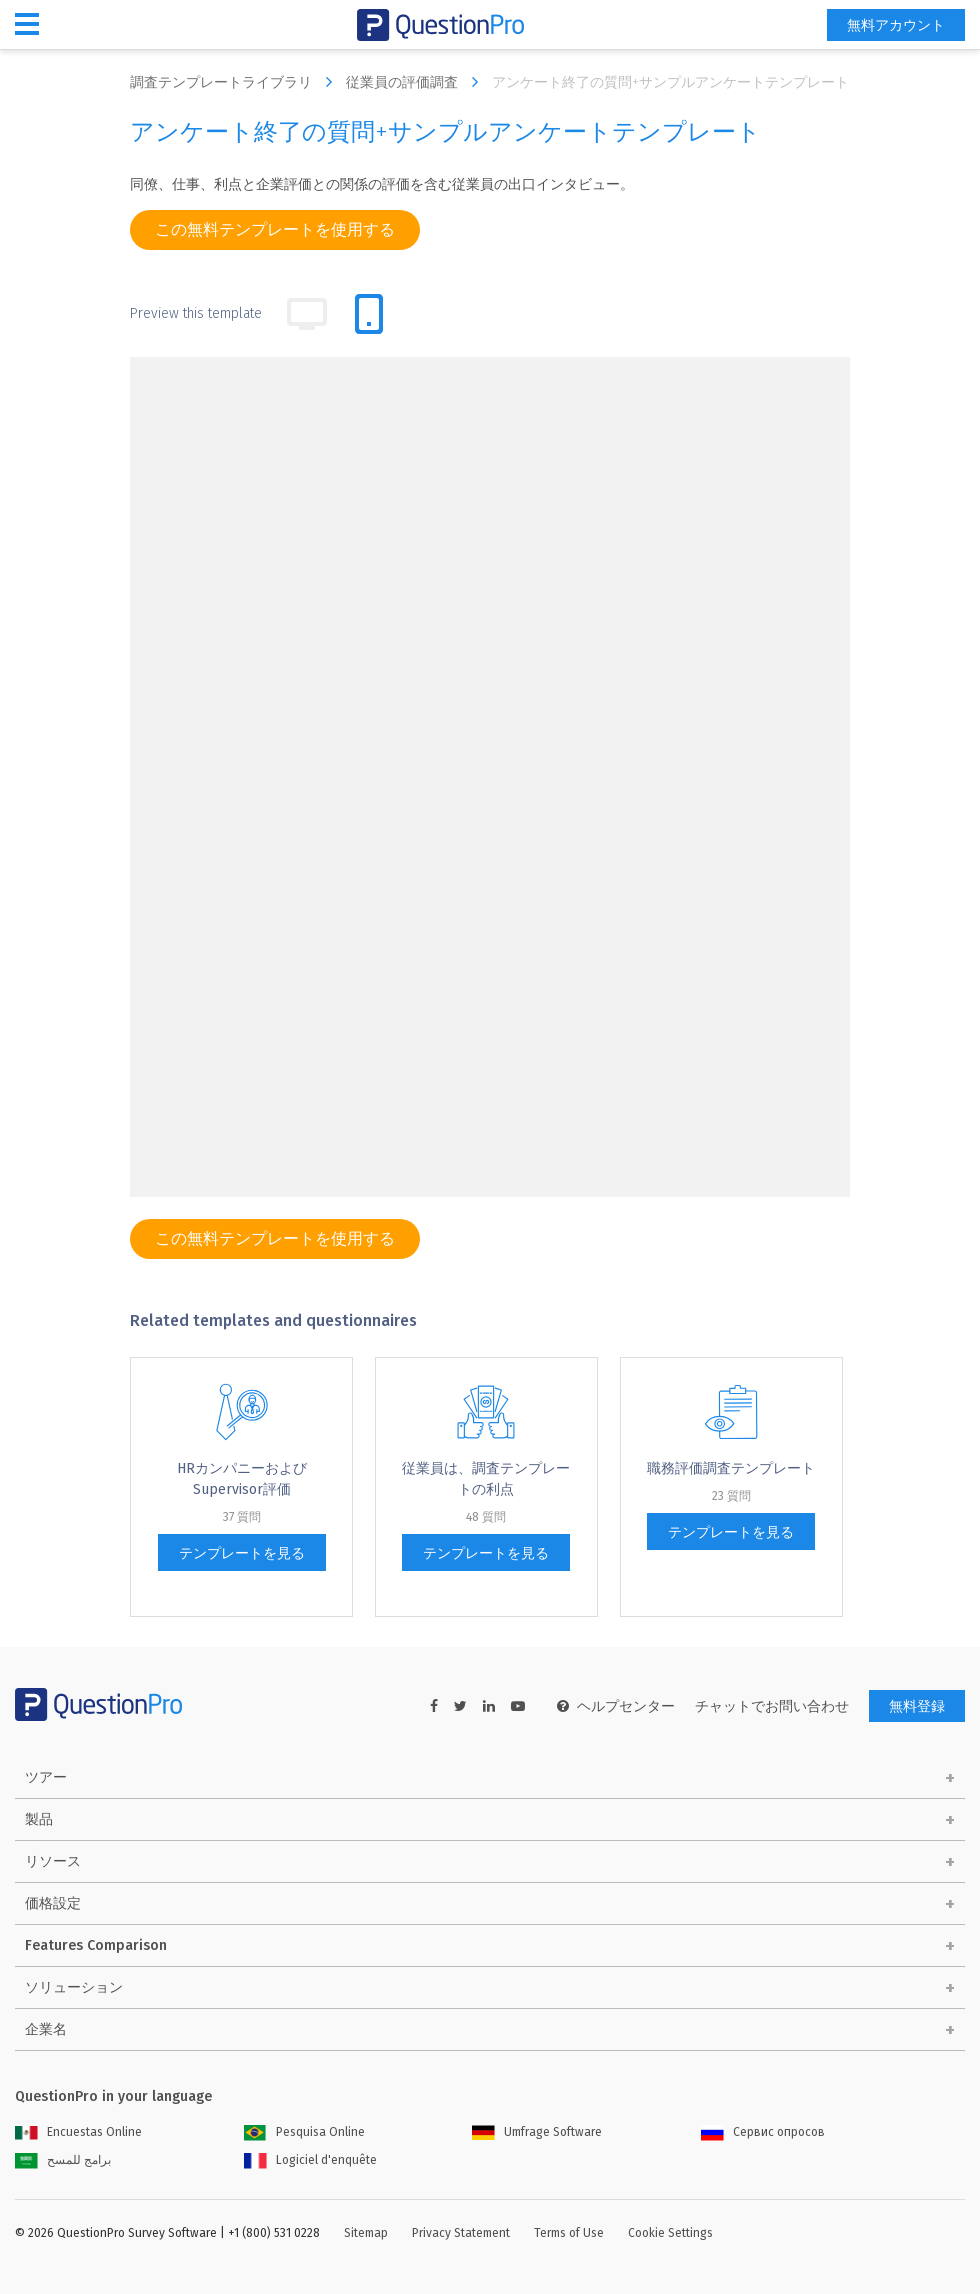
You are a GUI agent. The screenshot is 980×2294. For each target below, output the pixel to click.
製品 (39, 1819)
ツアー (46, 1777)
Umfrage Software (537, 2132)
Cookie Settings (670, 2233)
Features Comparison (96, 1945)
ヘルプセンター (616, 1706)
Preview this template (196, 313)
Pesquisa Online (304, 2132)
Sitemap (366, 2233)
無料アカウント (896, 25)
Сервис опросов (763, 2132)
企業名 (46, 2029)
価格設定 (53, 1903)
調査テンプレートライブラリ (236, 82)
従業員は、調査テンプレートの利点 (486, 1479)
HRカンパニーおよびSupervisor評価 (242, 1479)
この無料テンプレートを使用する (275, 229)
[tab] (369, 314)
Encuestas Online (78, 2132)
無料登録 (917, 1706)
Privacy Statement (461, 2233)
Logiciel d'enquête (310, 2160)
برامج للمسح (63, 2160)
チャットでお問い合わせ (772, 1706)
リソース (53, 1861)
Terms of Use (569, 2233)
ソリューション (74, 1987)
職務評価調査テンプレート (731, 1468)
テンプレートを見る (242, 1553)
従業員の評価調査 (417, 82)
